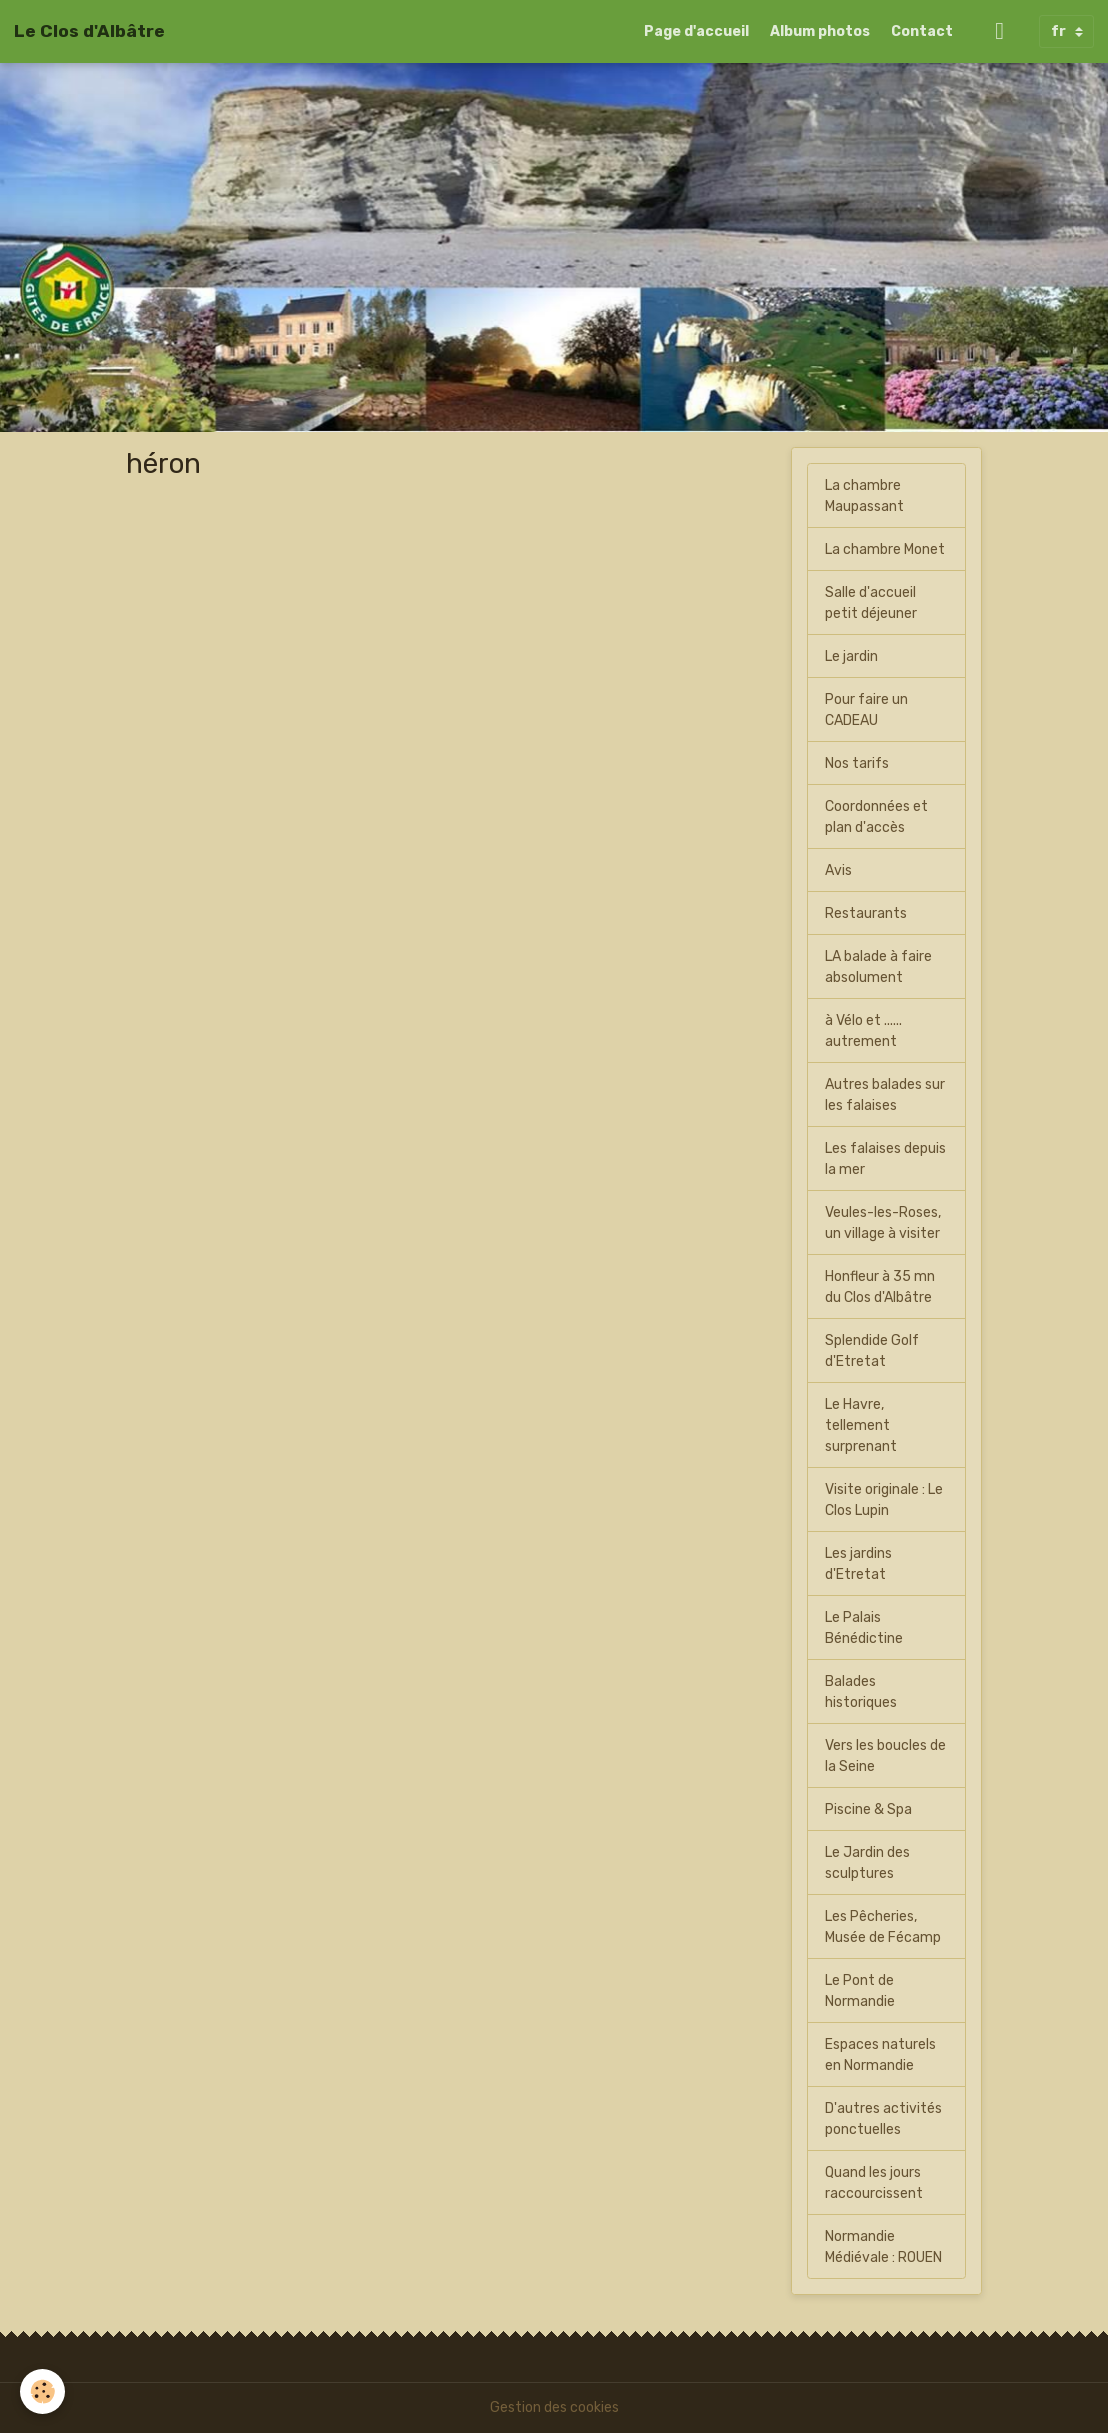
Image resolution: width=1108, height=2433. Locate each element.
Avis (838, 870)
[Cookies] (42, 2391)
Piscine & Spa (868, 1809)
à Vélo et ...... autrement (863, 1031)
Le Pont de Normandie (860, 1991)
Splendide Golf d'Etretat (872, 1351)
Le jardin (851, 656)
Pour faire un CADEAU (866, 710)
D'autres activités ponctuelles (883, 2119)
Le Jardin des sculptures (867, 1863)
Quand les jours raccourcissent (874, 2183)
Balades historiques (861, 1692)
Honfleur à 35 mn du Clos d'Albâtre (880, 1287)
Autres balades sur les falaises (885, 1095)
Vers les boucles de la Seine (885, 1756)
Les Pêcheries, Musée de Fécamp (883, 1927)
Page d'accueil (696, 31)
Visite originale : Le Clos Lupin (884, 1500)
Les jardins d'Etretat (858, 1564)
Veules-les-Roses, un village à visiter (883, 1223)
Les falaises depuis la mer (885, 1159)
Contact (922, 31)
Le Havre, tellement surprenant (861, 1425)
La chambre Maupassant (864, 496)
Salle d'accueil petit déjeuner (871, 603)
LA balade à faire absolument (878, 967)
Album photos (820, 31)
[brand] (89, 31)
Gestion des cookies (554, 2407)
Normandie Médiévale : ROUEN (883, 2247)
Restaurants (866, 913)
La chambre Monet (885, 549)
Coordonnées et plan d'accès (876, 817)
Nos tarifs (857, 763)
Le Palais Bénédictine (864, 1628)
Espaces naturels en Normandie (880, 2055)
